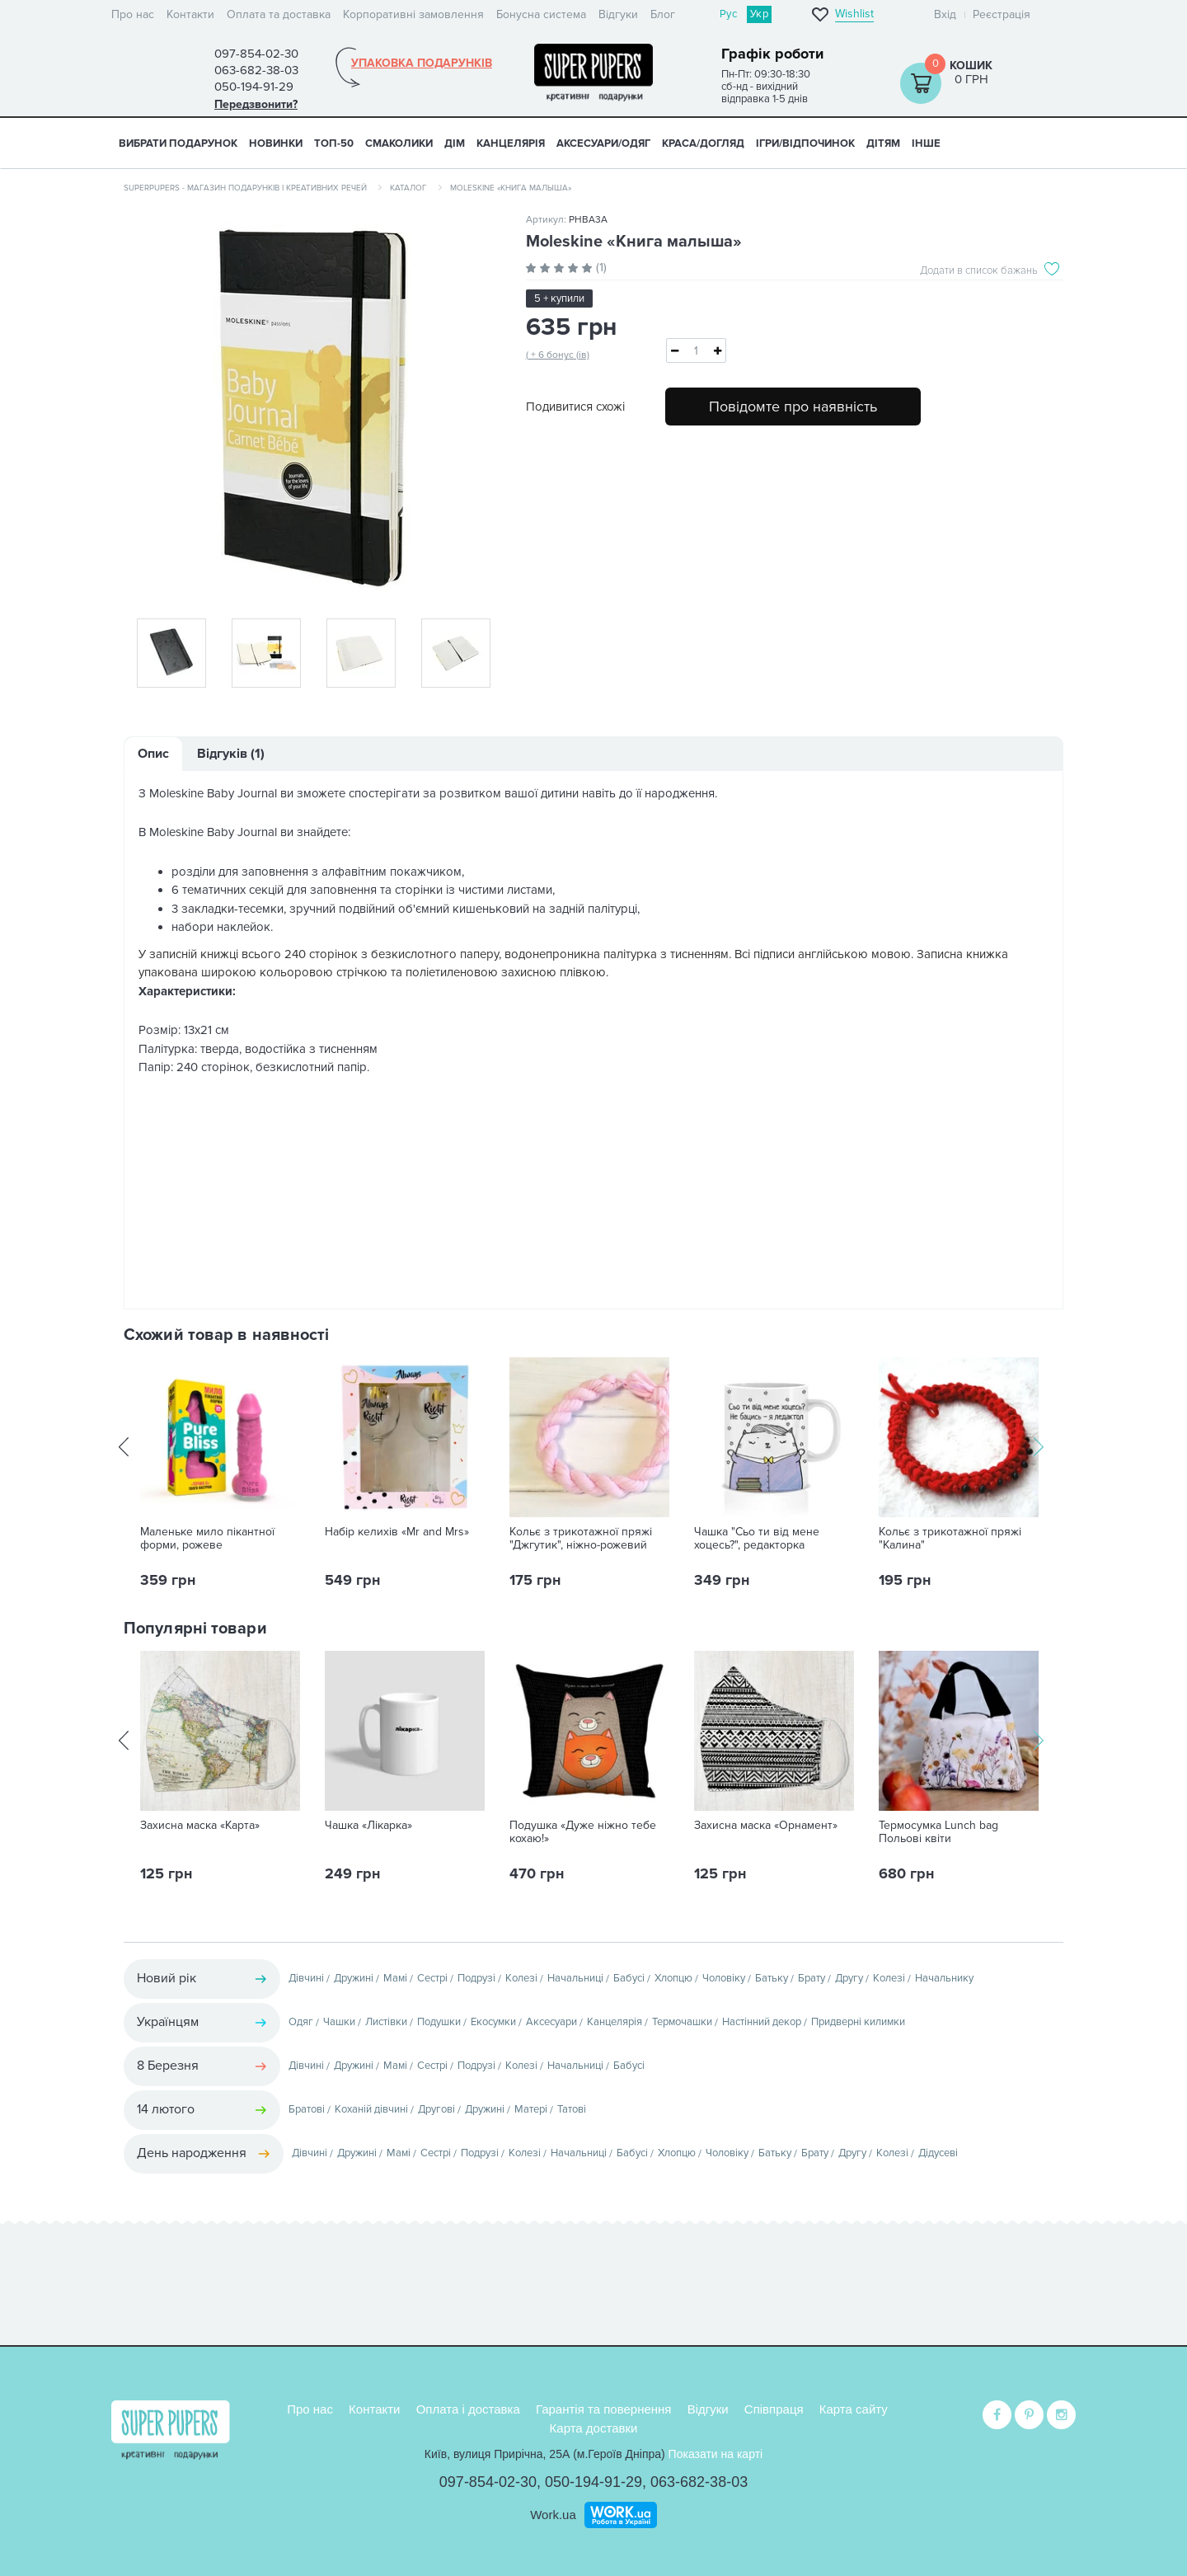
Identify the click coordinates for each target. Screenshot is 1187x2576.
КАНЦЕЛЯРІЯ (510, 143)
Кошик (971, 66)
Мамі (395, 1978)
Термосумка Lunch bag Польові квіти (938, 1832)
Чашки (339, 2021)
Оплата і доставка (468, 2407)
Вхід (945, 14)
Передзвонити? (256, 104)
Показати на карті (716, 2452)
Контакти (190, 14)
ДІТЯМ (883, 143)
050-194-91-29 (593, 2480)
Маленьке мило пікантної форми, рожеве (207, 1538)
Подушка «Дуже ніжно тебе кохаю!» (582, 1832)
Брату (811, 1978)
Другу (849, 1978)
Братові (307, 2109)
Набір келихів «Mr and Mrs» (397, 1532)
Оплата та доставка (279, 14)
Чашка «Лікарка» (368, 1825)
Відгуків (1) (231, 753)
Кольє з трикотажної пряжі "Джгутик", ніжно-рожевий (580, 1538)
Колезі (521, 1978)
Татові (571, 2109)
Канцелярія (614, 2021)
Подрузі (476, 1978)
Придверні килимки (858, 2021)
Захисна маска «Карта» (200, 1825)
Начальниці (575, 1978)
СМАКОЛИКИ (399, 143)
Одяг (301, 2021)
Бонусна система (541, 14)
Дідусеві (938, 2153)
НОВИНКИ (276, 143)
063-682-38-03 (699, 2480)
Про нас (132, 14)
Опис (153, 753)
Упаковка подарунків (421, 63)
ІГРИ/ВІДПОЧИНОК (805, 143)
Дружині (353, 1978)
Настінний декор (761, 2021)
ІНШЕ (926, 143)
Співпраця (774, 2407)
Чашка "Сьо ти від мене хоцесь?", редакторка (756, 1538)
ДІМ (454, 143)
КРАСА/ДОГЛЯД (703, 143)
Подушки (439, 2021)
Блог (662, 14)
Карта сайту (853, 2407)
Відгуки (618, 14)
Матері (530, 2109)
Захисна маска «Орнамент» (765, 1825)
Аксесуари (551, 2021)
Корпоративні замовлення (413, 14)
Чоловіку (723, 1978)
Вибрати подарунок (178, 143)
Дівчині (306, 1978)
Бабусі (629, 1978)
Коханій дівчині (371, 2109)
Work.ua (553, 2513)
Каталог (408, 188)
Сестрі (432, 1978)
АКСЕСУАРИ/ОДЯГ (603, 143)
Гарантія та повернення (604, 2407)
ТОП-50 (334, 143)
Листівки (386, 2021)
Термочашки (682, 2021)
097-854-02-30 (488, 2480)
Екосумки (493, 2021)
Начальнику (944, 1978)
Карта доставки (594, 2426)
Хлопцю (673, 1978)
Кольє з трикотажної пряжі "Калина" (950, 1538)
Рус (728, 14)
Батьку (771, 1978)
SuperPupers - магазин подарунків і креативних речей (245, 188)
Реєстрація (1001, 14)
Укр (759, 14)
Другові (436, 2109)
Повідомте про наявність (793, 406)
